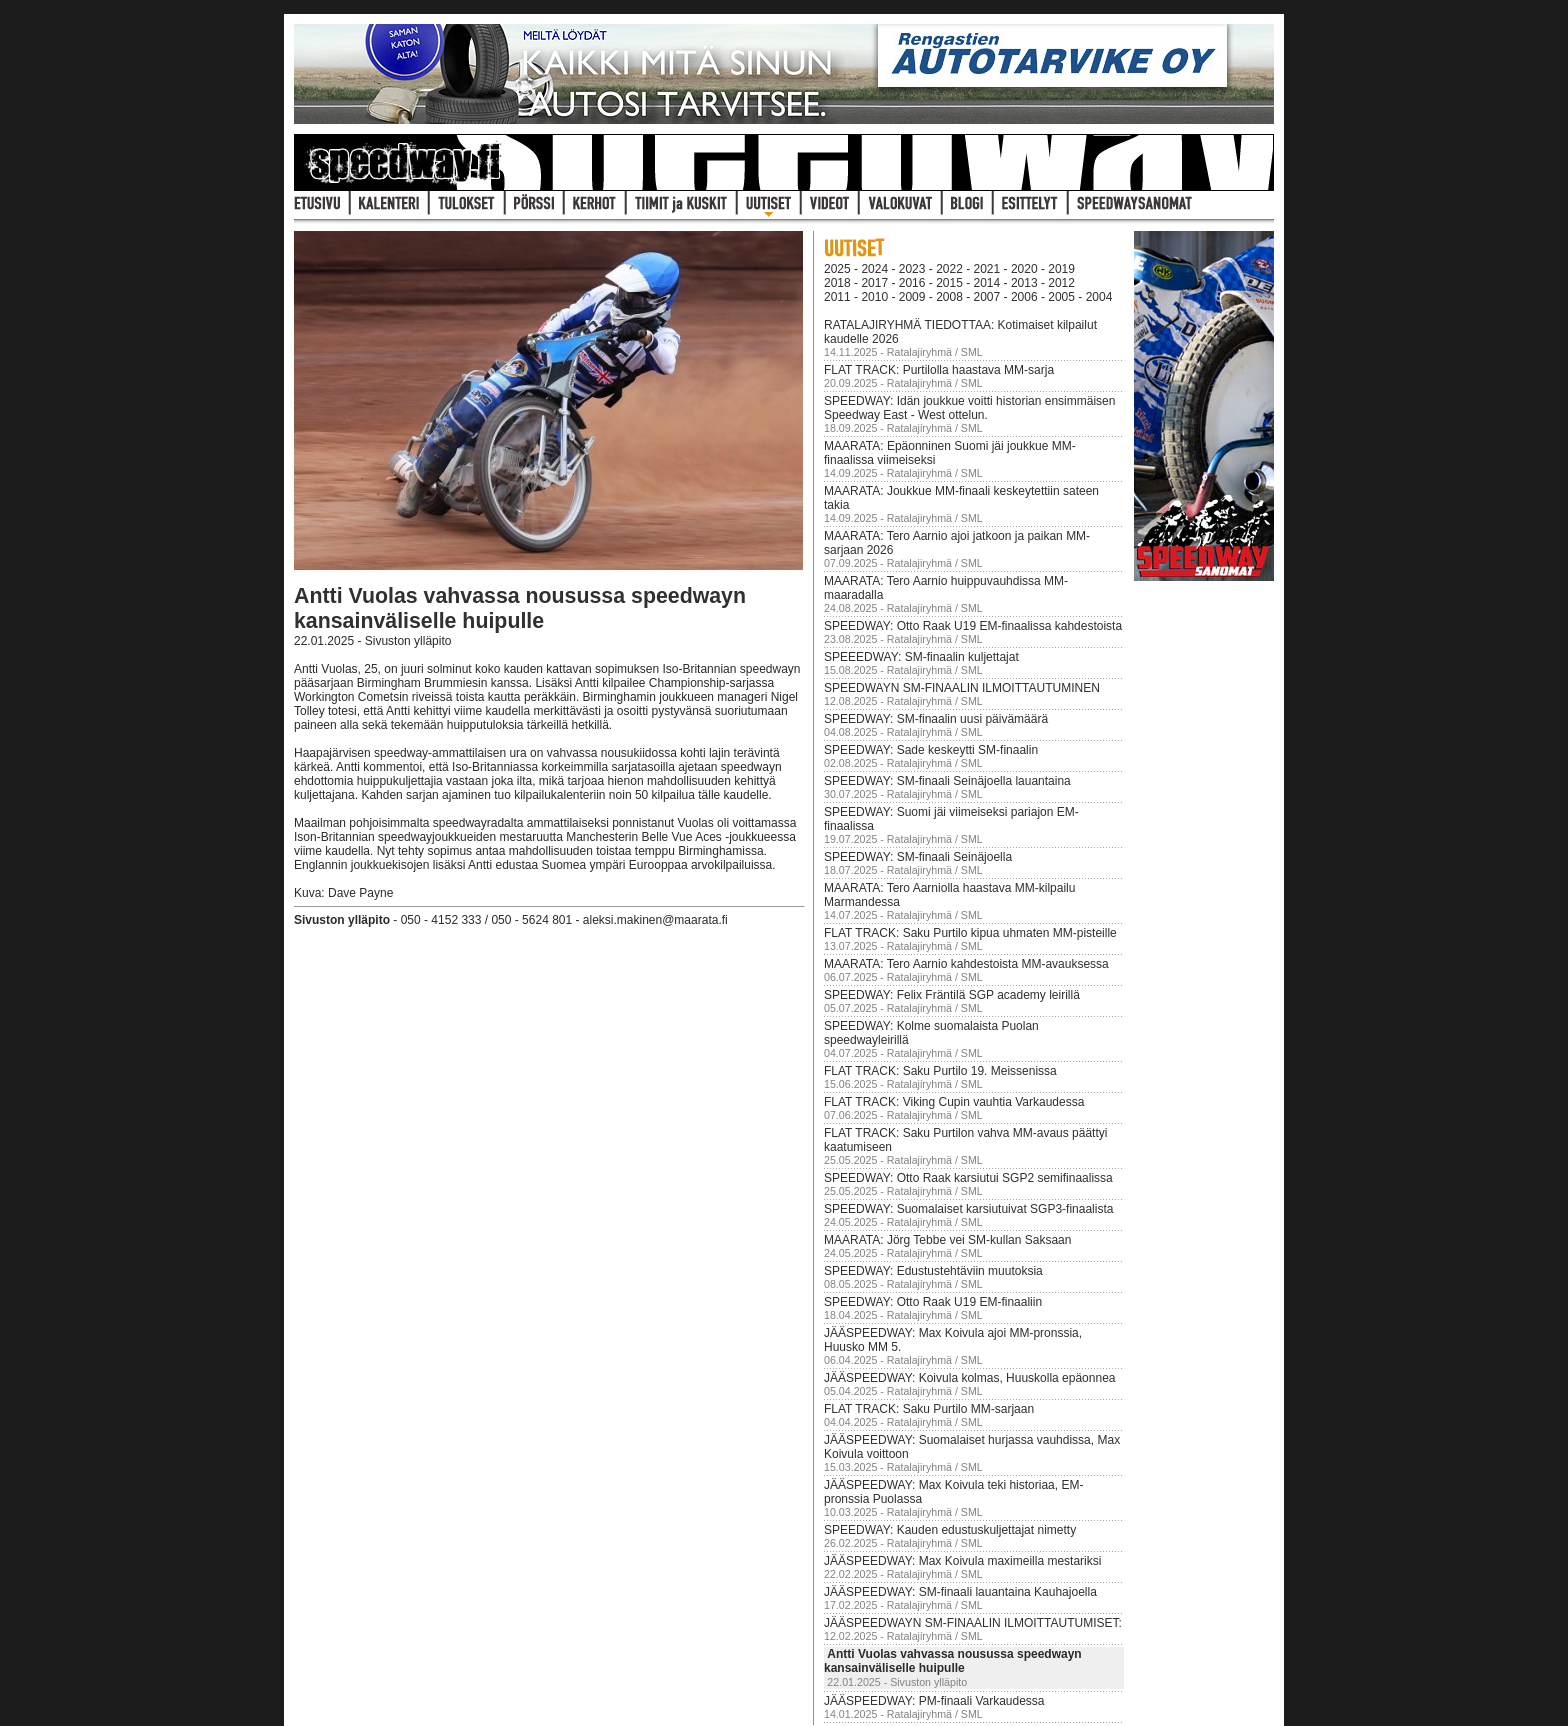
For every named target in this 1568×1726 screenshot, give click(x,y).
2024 (874, 269)
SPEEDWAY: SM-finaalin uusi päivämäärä (936, 719)
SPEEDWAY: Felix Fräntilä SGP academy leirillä (952, 995)
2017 (874, 283)
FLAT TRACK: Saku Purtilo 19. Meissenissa (940, 1071)
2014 (987, 283)
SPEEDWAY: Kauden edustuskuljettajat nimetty (950, 1530)
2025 (837, 269)
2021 (987, 269)
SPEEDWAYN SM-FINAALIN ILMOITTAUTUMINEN (962, 688)
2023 (912, 269)
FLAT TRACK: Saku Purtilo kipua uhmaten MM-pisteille (970, 933)
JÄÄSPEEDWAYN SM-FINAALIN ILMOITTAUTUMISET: (973, 1623)
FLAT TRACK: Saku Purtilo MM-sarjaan (929, 1409)
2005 (1061, 297)
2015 (949, 283)
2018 (837, 283)
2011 (837, 297)
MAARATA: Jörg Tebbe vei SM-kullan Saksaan (947, 1240)
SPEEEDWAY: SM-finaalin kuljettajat (921, 657)
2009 (912, 297)
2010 (874, 297)
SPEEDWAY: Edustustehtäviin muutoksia (933, 1271)
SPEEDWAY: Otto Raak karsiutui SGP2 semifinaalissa (968, 1178)
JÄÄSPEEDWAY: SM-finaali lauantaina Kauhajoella (960, 1592)
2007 (987, 297)
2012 (1061, 283)
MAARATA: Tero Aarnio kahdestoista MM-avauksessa (966, 964)
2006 (1024, 297)
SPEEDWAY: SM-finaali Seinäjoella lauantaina (947, 781)
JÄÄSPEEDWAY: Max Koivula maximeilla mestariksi (962, 1561)
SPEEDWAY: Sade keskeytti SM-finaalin (931, 750)
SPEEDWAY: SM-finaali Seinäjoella (918, 857)
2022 (949, 269)
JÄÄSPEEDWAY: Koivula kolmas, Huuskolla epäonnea (969, 1378)
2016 (912, 283)
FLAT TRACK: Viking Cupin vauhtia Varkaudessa (954, 1102)
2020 (1024, 269)
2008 (949, 297)
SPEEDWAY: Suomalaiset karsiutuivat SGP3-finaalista (968, 1209)
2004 (1099, 297)
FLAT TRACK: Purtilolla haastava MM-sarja (939, 370)
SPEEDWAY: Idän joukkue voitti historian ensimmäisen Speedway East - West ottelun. (969, 408)
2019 (1061, 269)
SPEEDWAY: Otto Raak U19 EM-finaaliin (933, 1302)
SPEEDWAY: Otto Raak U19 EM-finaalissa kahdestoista (973, 626)
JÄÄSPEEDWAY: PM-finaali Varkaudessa (934, 1701)
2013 (1024, 283)
